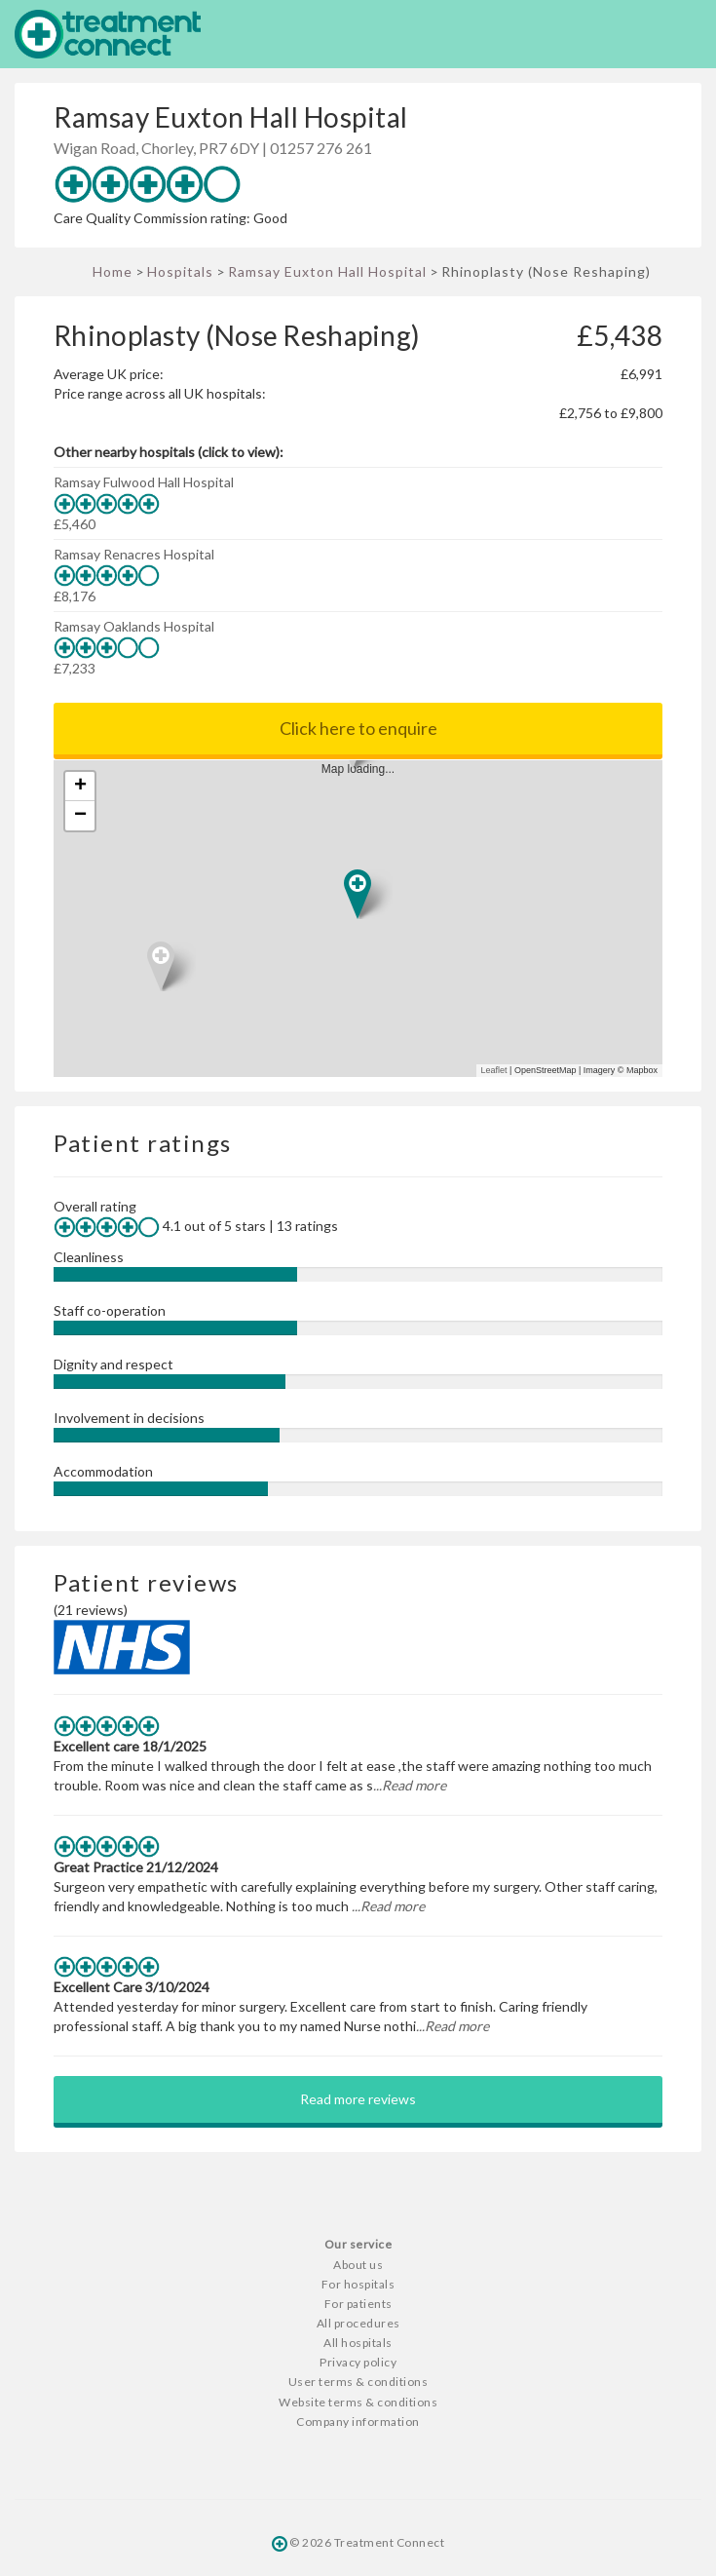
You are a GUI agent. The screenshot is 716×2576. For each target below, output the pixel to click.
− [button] (80, 815)
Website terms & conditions (358, 2402)
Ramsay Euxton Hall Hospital (327, 271)
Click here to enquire (358, 728)
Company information (358, 2421)
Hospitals (180, 271)
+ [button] (80, 786)
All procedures (358, 2323)
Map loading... (366, 918)
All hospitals (358, 2342)
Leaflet (494, 1070)
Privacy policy (358, 2362)
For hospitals (358, 2284)
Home (112, 271)
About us (358, 2264)
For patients (358, 2303)
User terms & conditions (358, 2381)
